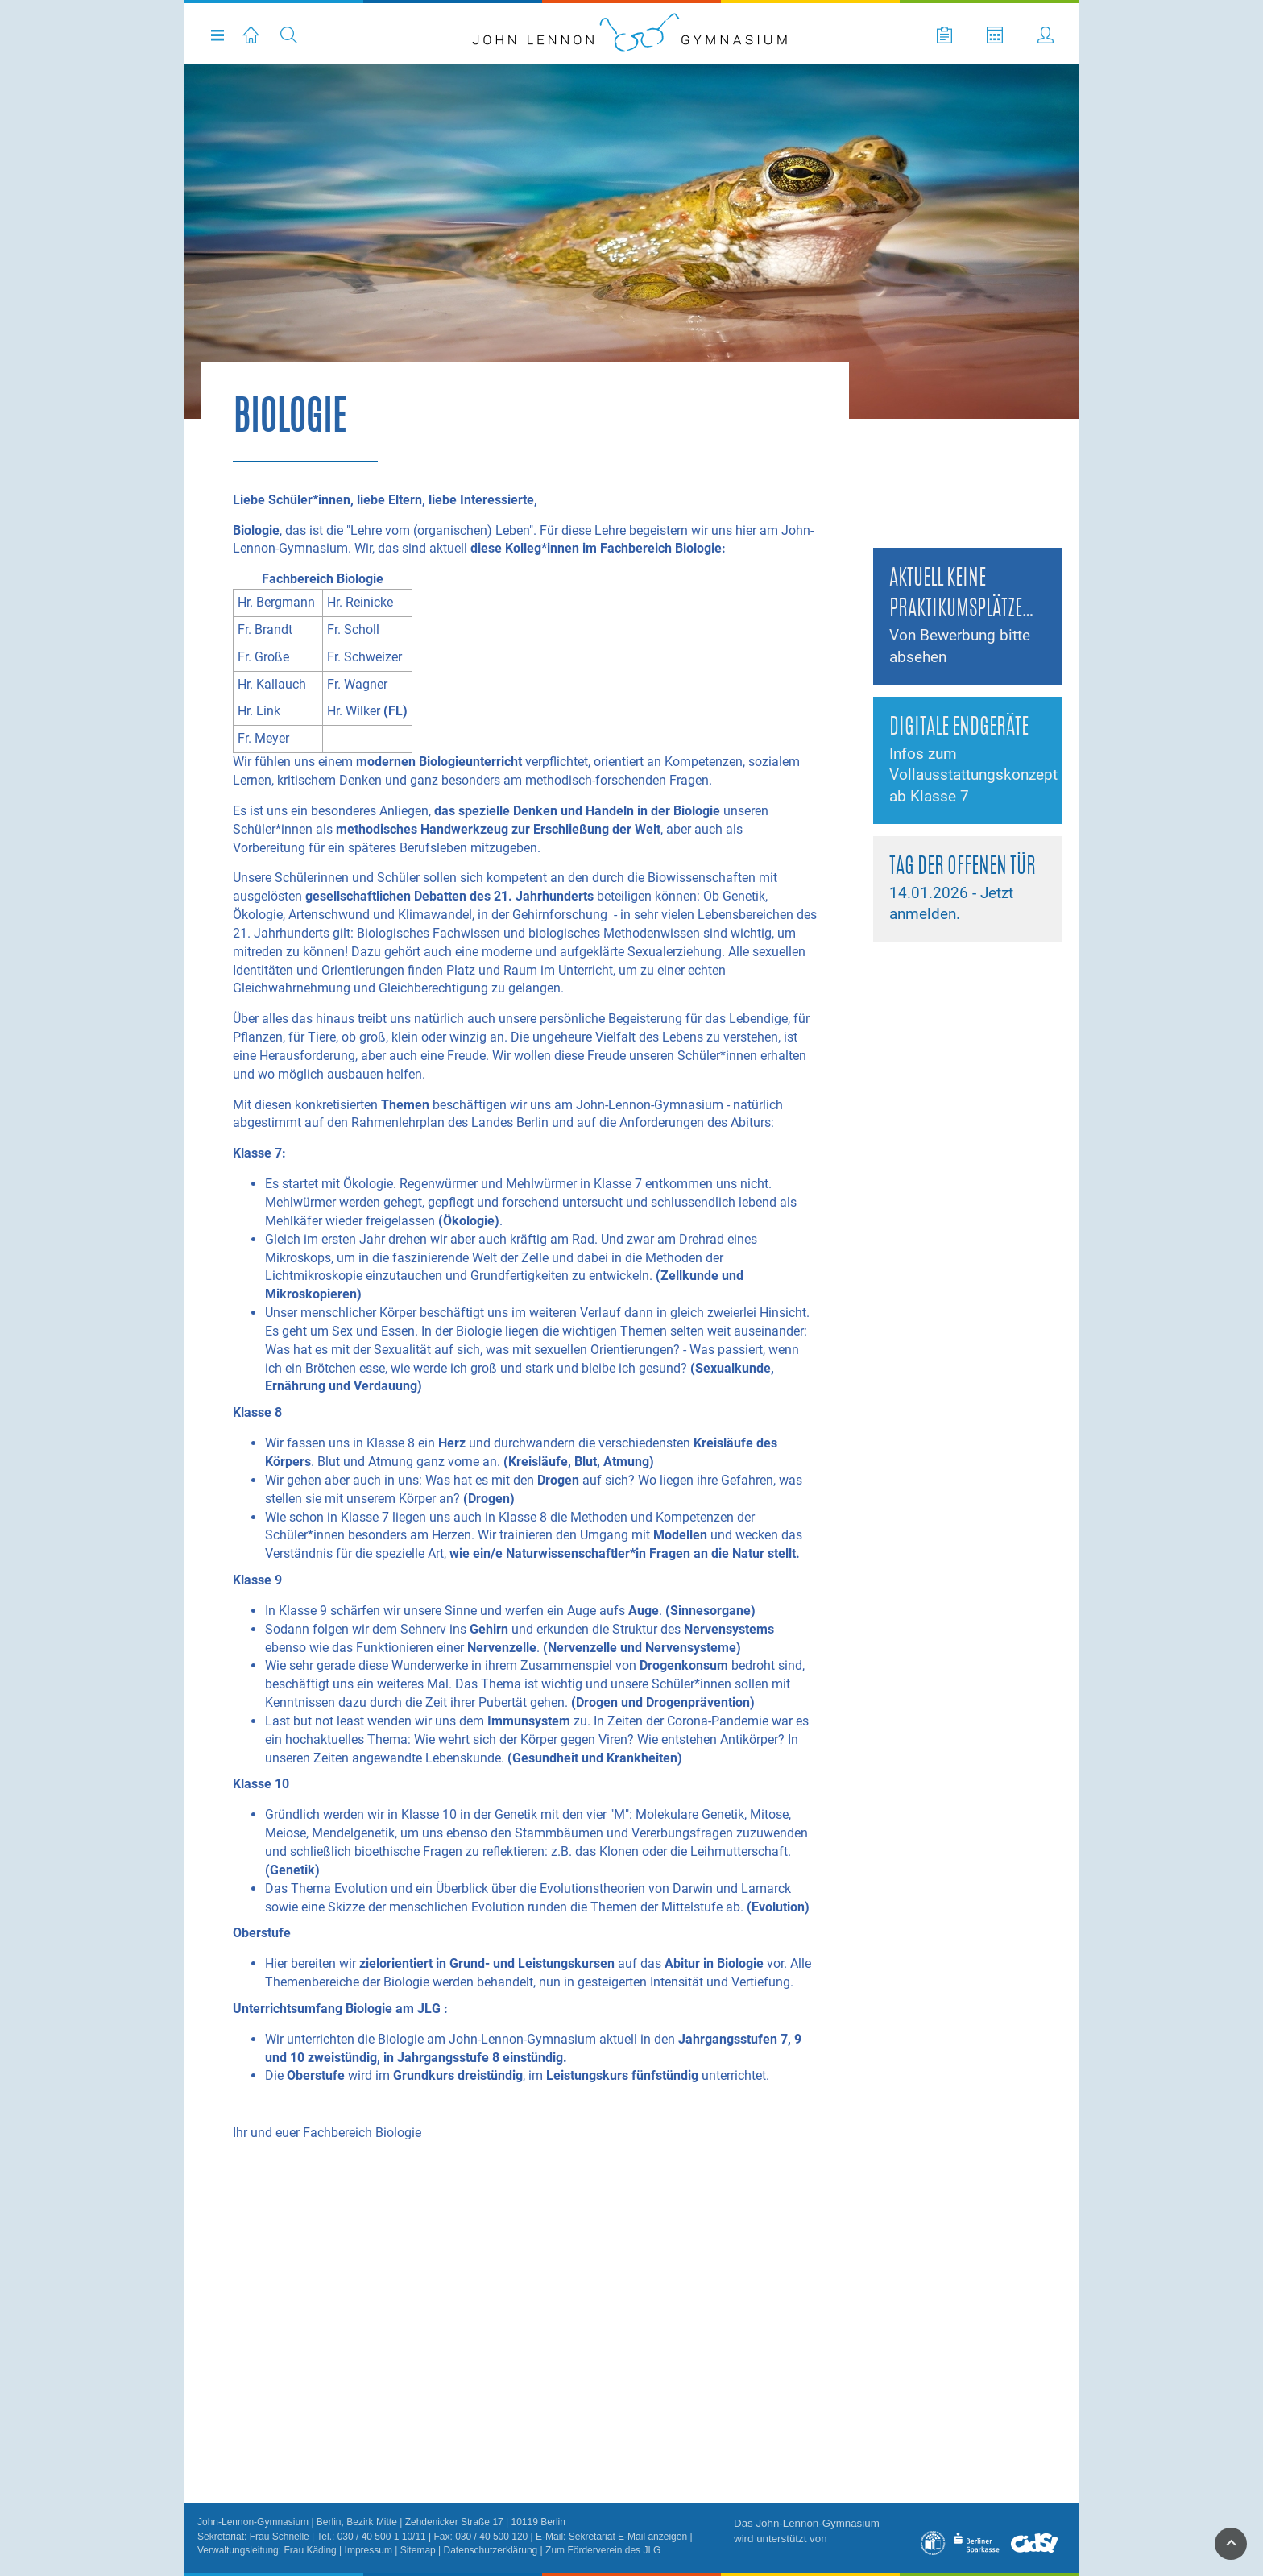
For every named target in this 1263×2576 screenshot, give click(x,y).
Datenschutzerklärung (491, 2550)
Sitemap (418, 2550)
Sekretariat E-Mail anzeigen (628, 2536)
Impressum (368, 2550)
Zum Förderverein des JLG (602, 2550)
